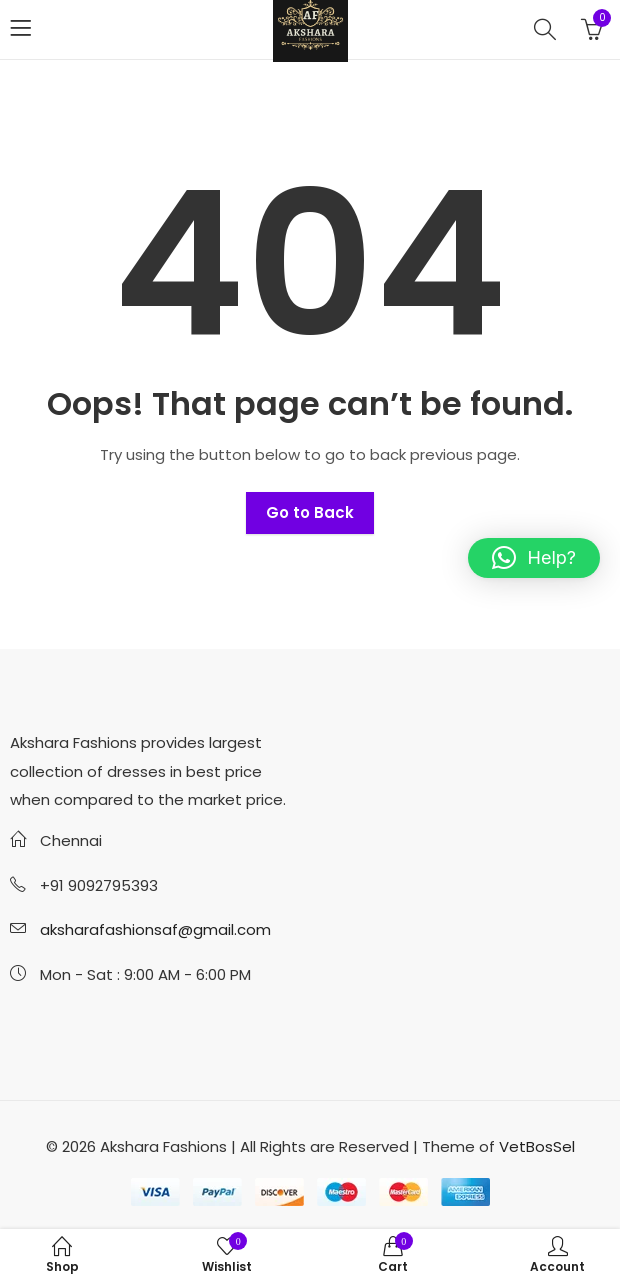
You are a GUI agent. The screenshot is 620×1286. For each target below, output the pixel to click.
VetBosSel (537, 1146)
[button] (534, 558)
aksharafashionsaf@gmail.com (155, 929)
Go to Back (310, 512)
